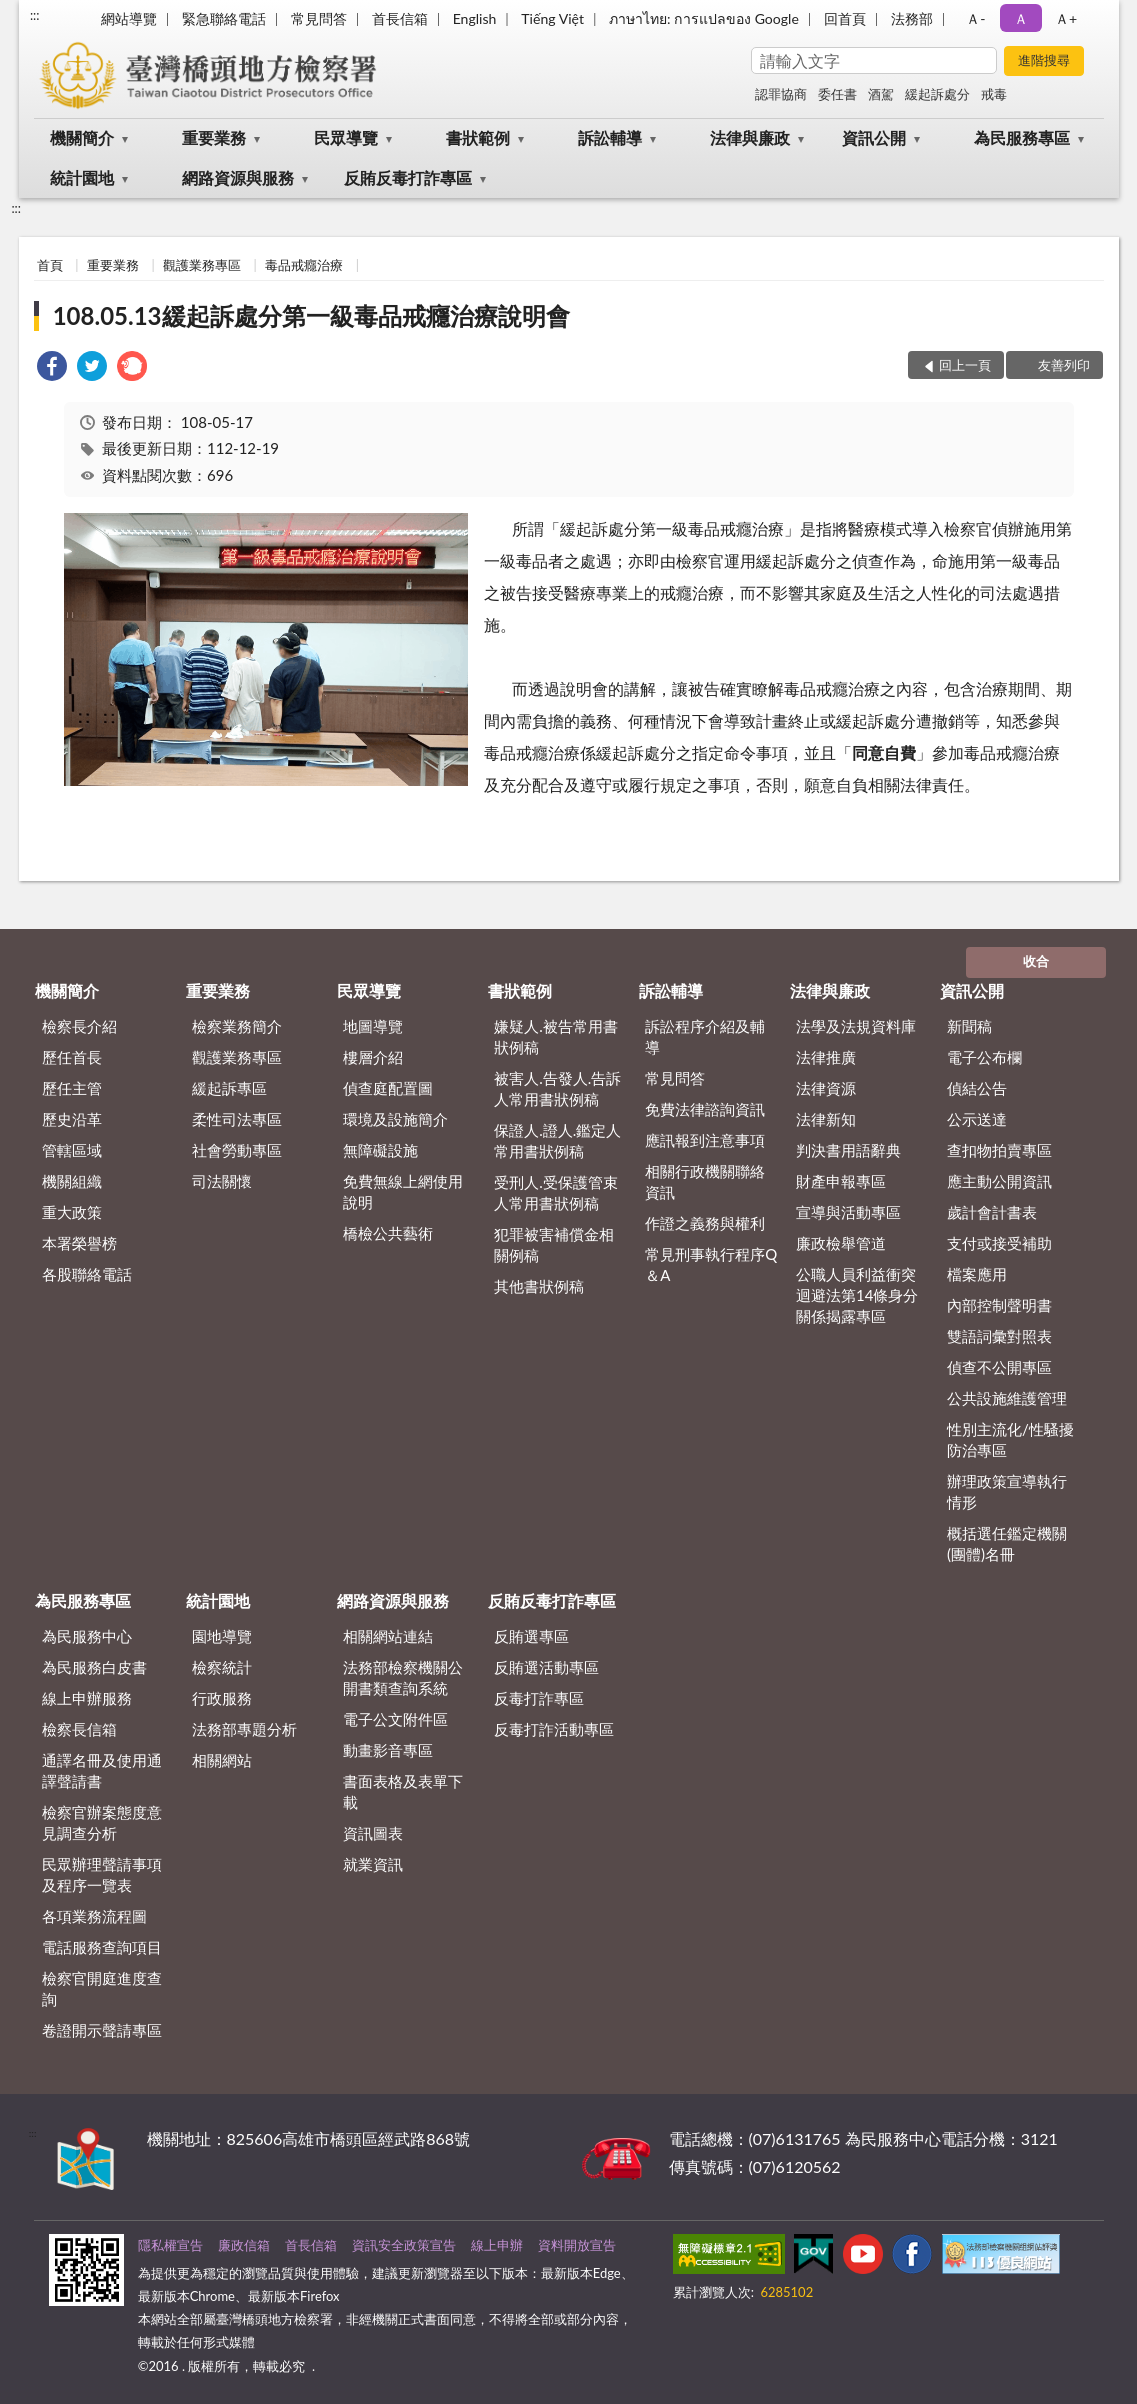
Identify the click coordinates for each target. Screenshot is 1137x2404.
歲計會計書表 (992, 1212)
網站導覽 (129, 18)
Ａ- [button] (975, 18)
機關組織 (72, 1181)
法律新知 (826, 1119)
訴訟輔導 (610, 137)
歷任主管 (72, 1088)
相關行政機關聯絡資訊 (705, 1181)
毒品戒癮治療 (304, 265)
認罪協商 (781, 94)
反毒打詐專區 (539, 1698)
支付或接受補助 (999, 1243)
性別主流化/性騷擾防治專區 (1010, 1439)
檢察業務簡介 (237, 1026)
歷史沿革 (72, 1119)
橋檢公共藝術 (388, 1233)
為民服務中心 (87, 1636)
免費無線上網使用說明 (403, 1191)
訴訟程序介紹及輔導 (705, 1036)
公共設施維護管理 (1007, 1398)
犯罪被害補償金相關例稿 (554, 1244)
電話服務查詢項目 (102, 1947)
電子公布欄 (984, 1057)
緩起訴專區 (229, 1088)
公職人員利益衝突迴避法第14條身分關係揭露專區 (857, 1295)
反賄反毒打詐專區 (408, 177)
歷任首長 (72, 1057)
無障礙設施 (380, 1150)
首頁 (50, 265)
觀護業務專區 (202, 265)
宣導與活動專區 (848, 1212)
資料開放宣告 (577, 2245)
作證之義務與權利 (705, 1223)
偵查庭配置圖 (388, 1088)
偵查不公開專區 (999, 1367)
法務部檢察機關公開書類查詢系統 (403, 1677)
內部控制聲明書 (999, 1305)
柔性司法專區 (237, 1119)
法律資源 (826, 1088)
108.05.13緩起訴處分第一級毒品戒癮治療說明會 (311, 315)
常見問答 (319, 18)
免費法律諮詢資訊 (705, 1109)
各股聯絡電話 (87, 1274)
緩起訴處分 (937, 94)
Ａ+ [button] (1066, 18)
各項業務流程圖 (94, 1916)
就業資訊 (373, 1864)
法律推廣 (826, 1057)
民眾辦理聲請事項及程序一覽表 (102, 1874)
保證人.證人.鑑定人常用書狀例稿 (557, 1140)
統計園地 (82, 177)
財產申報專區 (841, 1181)
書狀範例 (478, 137)
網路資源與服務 (238, 177)
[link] (52, 368)
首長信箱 (400, 18)
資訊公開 (874, 137)
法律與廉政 (750, 137)
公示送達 (977, 1119)
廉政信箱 (244, 2245)
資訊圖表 (373, 1833)
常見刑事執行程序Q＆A (711, 1264)
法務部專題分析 (244, 1729)
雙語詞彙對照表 (999, 1336)
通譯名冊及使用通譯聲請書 (102, 1770)
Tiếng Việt (552, 18)
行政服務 (222, 1698)
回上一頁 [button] (965, 365)
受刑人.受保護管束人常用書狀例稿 (556, 1192)
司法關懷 (222, 1181)
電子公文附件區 (395, 1719)
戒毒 (994, 94)
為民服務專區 (1022, 137)
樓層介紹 (373, 1057)
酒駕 (881, 94)
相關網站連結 (388, 1636)
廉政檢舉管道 (841, 1243)
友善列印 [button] (1064, 365)
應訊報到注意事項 (705, 1140)
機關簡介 (82, 137)
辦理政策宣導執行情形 (1007, 1491)
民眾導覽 (346, 137)
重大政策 (72, 1212)
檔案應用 (977, 1274)
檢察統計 (222, 1667)
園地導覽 (222, 1636)
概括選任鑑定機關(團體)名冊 (1007, 1543)
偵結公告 (977, 1088)
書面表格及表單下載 (403, 1791)
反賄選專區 (531, 1636)
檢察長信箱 (79, 1729)
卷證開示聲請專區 (102, 2030)
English (475, 18)
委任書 (837, 94)
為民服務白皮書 (94, 1667)
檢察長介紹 (79, 1026)
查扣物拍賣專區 (999, 1150)
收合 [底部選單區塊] (1036, 961)
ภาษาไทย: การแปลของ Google (704, 18)
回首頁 (845, 18)
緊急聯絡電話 (224, 18)
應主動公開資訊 (999, 1181)
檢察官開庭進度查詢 (102, 1988)
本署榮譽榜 (79, 1243)
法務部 (912, 18)
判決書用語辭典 (848, 1150)
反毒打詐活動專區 (554, 1729)
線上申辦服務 (87, 1698)
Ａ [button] (1021, 18)
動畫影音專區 (388, 1750)
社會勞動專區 (237, 1150)
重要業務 (214, 137)
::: (35, 15)
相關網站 (222, 1760)
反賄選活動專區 (546, 1667)
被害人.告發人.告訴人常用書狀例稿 (557, 1088)
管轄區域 (72, 1150)
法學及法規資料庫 (856, 1026)
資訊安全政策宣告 (404, 2245)
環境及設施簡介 (395, 1119)
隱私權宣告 (170, 2245)
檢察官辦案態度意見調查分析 (102, 1822)
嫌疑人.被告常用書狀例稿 (556, 1036)
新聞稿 (969, 1026)
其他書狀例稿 (539, 1286)
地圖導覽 (373, 1026)
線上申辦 (497, 2245)
